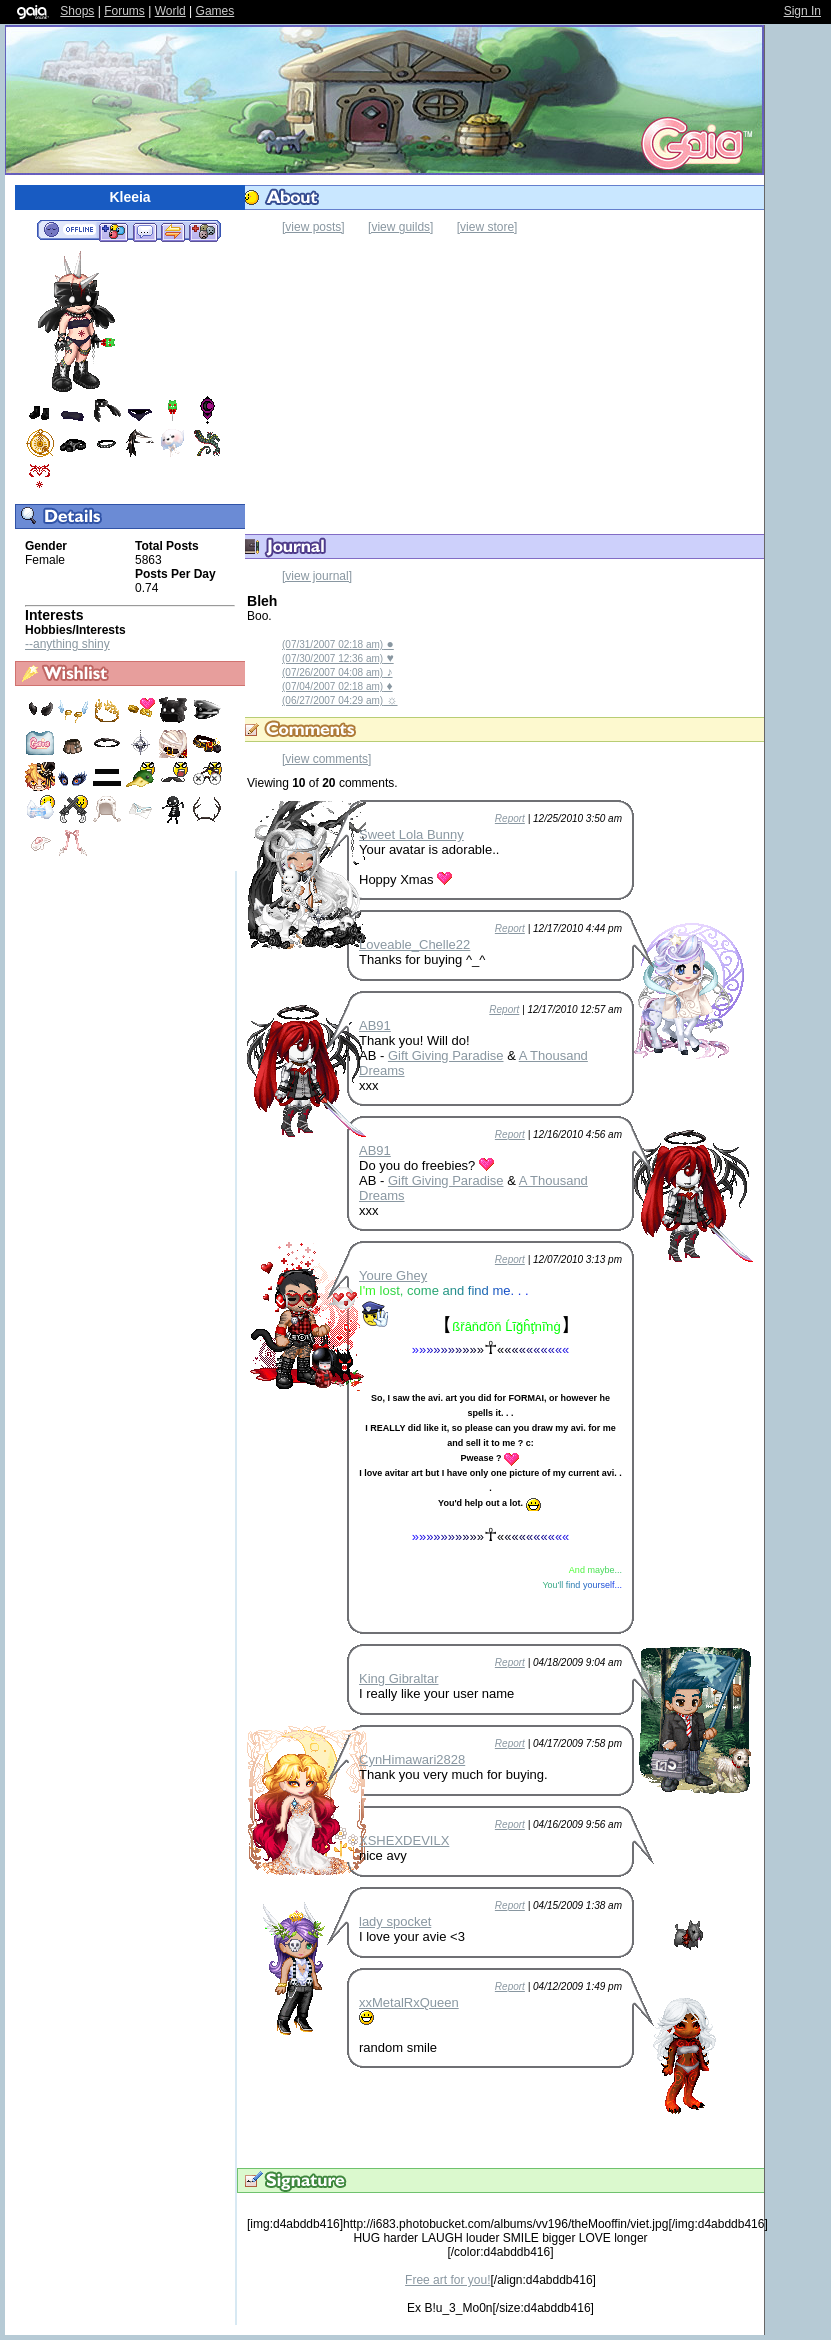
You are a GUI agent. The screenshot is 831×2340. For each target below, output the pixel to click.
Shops (77, 11)
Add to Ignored (204, 231)
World (170, 11)
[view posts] (313, 227)
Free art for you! (447, 2280)
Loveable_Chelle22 (414, 944)
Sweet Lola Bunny (411, 834)
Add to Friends (113, 231)
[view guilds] (400, 227)
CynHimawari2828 (412, 1759)
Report (510, 818)
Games (215, 11)
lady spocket (395, 1921)
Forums (124, 11)
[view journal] (317, 576)
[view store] (487, 227)
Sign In (802, 11)
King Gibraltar (398, 1678)
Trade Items (173, 231)
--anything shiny (67, 644)
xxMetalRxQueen (409, 2002)
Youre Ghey (393, 1275)
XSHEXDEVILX (404, 1840)
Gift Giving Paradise (446, 1055)
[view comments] (326, 759)
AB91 (375, 1025)
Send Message (144, 231)
